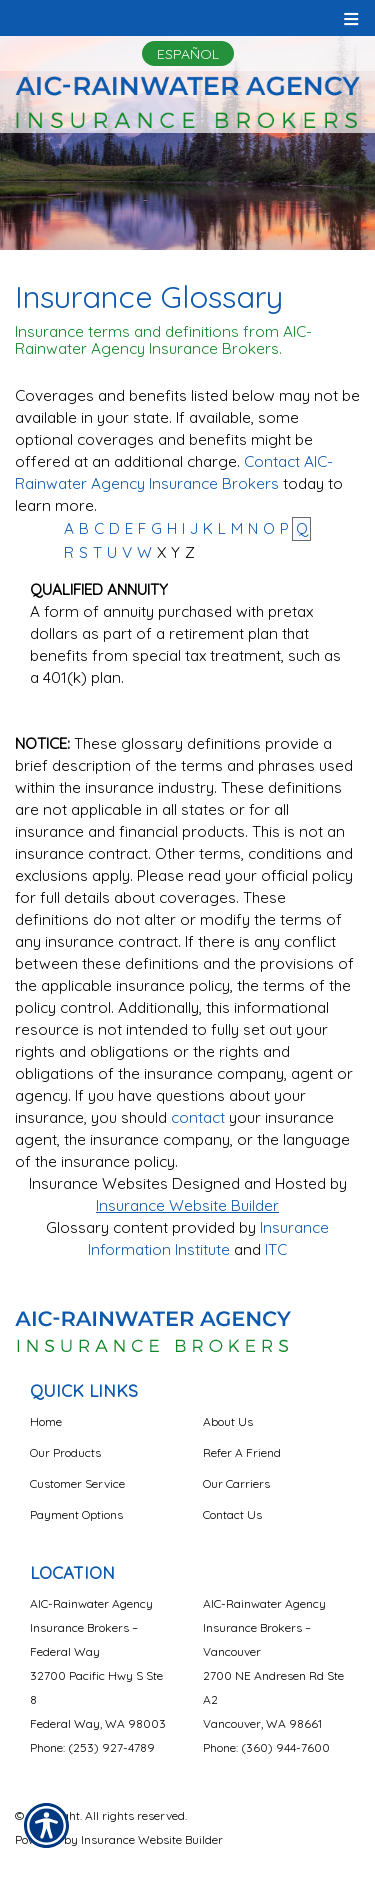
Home (46, 1421)
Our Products (65, 1452)
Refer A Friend (242, 1452)
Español (188, 54)
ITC (276, 1249)
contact (198, 1117)
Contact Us (232, 1514)
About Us (228, 1421)
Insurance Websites (98, 1183)
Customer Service (77, 1483)
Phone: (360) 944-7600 (266, 1747)
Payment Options (76, 1514)
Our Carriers (236, 1483)
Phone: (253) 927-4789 (92, 1747)
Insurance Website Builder (187, 1205)
